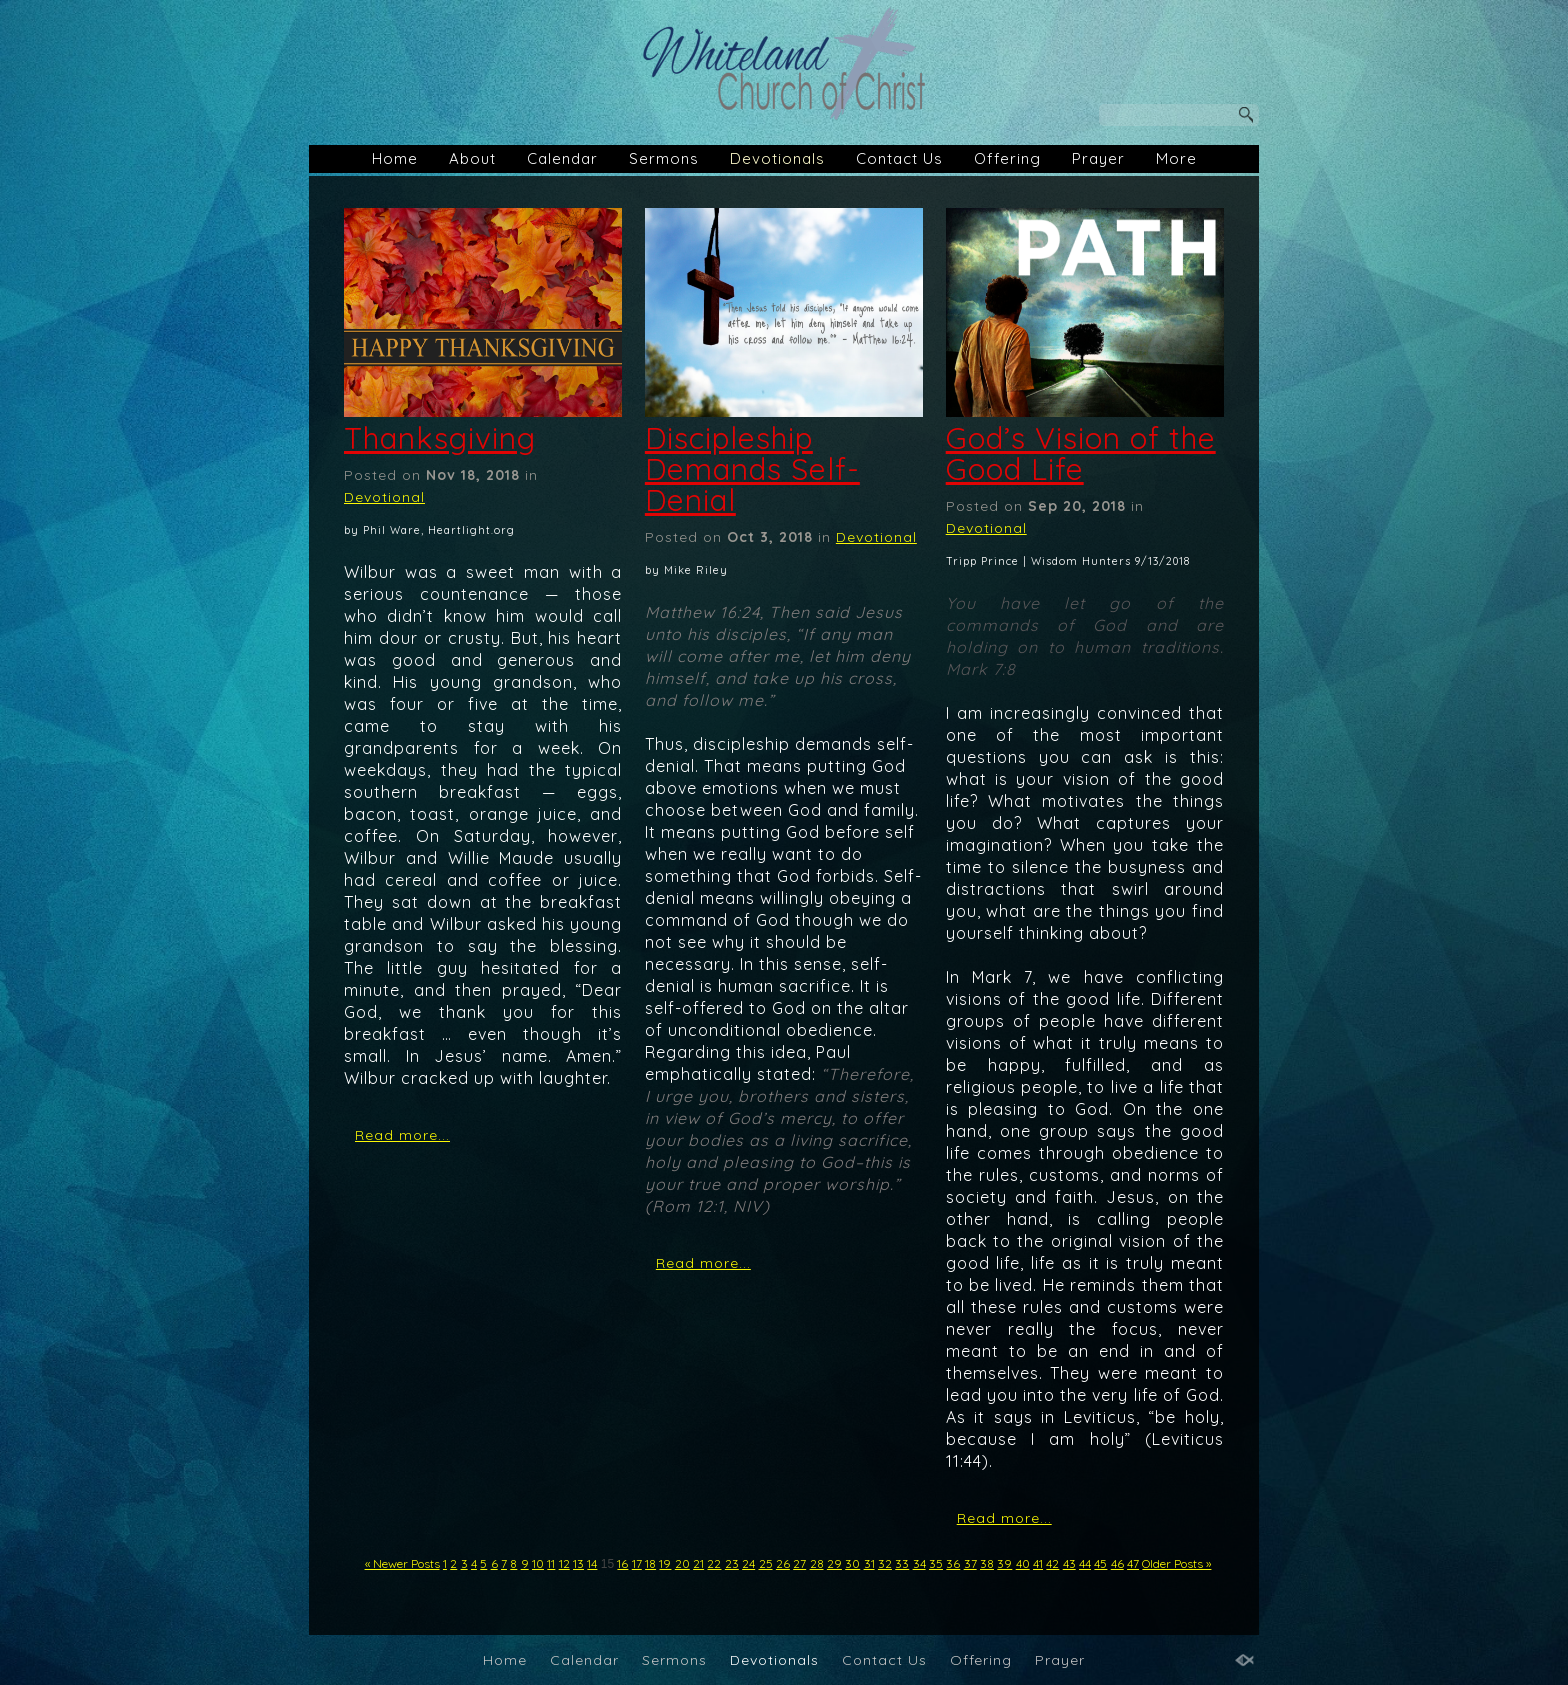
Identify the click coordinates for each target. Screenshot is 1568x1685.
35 (936, 1563)
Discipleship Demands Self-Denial (752, 469)
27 (799, 1563)
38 (987, 1563)
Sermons (664, 158)
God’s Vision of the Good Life (1081, 453)
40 (1023, 1563)
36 (953, 1563)
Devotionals (777, 158)
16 (622, 1563)
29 (834, 1563)
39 (1004, 1563)
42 (1052, 1563)
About (472, 158)
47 (1133, 1563)
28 (817, 1563)
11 (551, 1563)
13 (578, 1563)
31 (869, 1563)
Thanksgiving (440, 438)
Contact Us (899, 158)
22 (714, 1563)
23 (732, 1563)
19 (665, 1563)
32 (885, 1563)
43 (1069, 1563)
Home (395, 158)
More (1176, 158)
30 (852, 1563)
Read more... (402, 1135)
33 (902, 1563)
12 (564, 1563)
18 (650, 1563)
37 (970, 1563)
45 (1100, 1563)
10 (538, 1563)
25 (766, 1563)
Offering (1007, 158)
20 (682, 1563)
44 (1085, 1563)
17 (637, 1563)
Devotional (384, 497)
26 (783, 1563)
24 (748, 1563)
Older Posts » (1176, 1563)
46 (1117, 1563)
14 (592, 1563)
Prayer (1098, 158)
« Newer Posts (402, 1563)
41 (1038, 1563)
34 (919, 1563)
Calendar (562, 158)
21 (698, 1563)
